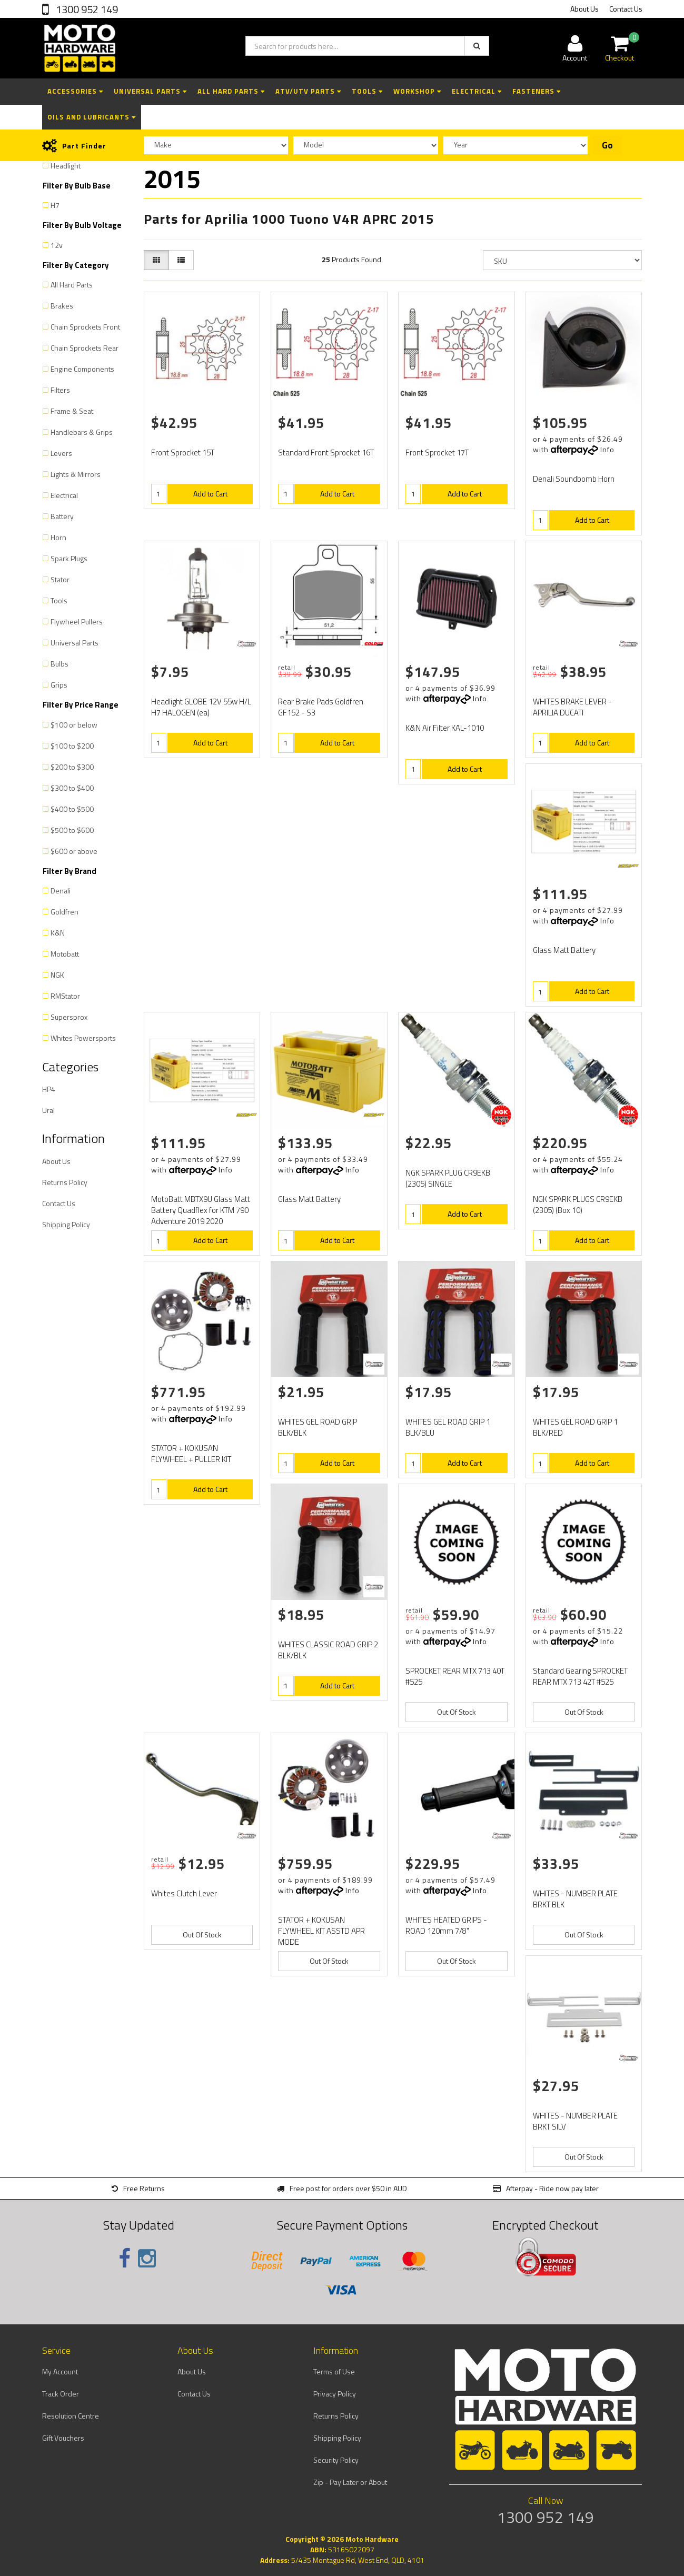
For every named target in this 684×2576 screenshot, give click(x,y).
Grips (59, 684)
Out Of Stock (456, 1711)
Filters (60, 389)
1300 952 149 (86, 9)
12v (57, 245)
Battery (62, 516)
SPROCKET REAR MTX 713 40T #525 (454, 1676)
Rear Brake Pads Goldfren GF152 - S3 (320, 707)
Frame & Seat (72, 410)
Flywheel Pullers (77, 621)
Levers (61, 453)
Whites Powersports (83, 1037)
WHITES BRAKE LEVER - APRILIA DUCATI (572, 707)
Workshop (417, 91)
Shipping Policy (66, 1224)
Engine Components (82, 368)
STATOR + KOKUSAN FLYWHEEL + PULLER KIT (191, 1453)
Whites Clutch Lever (184, 1893)
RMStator (65, 995)
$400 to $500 (72, 808)
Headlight (66, 165)
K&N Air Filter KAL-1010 (444, 728)
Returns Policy (64, 1182)
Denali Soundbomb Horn (573, 479)
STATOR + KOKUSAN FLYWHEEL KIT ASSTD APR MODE (321, 1931)
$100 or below (74, 724)
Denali (61, 890)
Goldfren (64, 911)
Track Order (60, 2393)
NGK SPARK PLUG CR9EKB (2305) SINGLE (447, 1178)
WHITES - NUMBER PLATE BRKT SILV (575, 2121)
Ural (48, 1110)
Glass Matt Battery (564, 950)
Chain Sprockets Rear (84, 347)
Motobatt (65, 953)
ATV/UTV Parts (308, 91)
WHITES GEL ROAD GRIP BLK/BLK (317, 1427)
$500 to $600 (72, 830)
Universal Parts (150, 91)
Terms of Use (334, 2371)
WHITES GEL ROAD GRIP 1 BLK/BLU (447, 1427)
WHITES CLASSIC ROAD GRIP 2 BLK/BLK (328, 1650)
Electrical (477, 91)
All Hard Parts (231, 91)
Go (607, 145)
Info (607, 449)
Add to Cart (210, 493)
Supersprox (69, 1016)
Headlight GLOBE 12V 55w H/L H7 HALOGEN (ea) (201, 707)
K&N (58, 932)
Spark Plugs (69, 558)
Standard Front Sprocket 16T (326, 452)
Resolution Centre (70, 2415)
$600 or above (74, 851)
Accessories (75, 91)
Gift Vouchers (63, 2437)
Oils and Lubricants (91, 117)
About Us (584, 8)
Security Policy (336, 2459)
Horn (58, 537)
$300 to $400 (72, 787)
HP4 (48, 1089)
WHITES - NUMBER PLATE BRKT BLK (575, 1899)
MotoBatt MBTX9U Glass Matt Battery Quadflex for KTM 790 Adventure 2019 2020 (200, 1210)
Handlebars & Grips (82, 431)
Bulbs (59, 663)
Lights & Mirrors (76, 474)
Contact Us (625, 8)
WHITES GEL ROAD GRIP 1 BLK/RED (575, 1427)
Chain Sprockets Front (85, 326)
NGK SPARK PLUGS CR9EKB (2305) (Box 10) (577, 1204)
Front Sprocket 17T (437, 452)
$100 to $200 (72, 745)
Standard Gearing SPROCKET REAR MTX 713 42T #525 (580, 1676)
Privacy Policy (334, 2393)
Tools (367, 91)
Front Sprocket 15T (182, 452)
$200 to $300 (72, 766)
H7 (55, 205)
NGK (57, 974)
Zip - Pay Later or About (350, 2482)
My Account (60, 2371)
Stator (60, 579)
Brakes (62, 305)
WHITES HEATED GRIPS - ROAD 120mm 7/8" (446, 1925)
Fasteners (536, 91)
